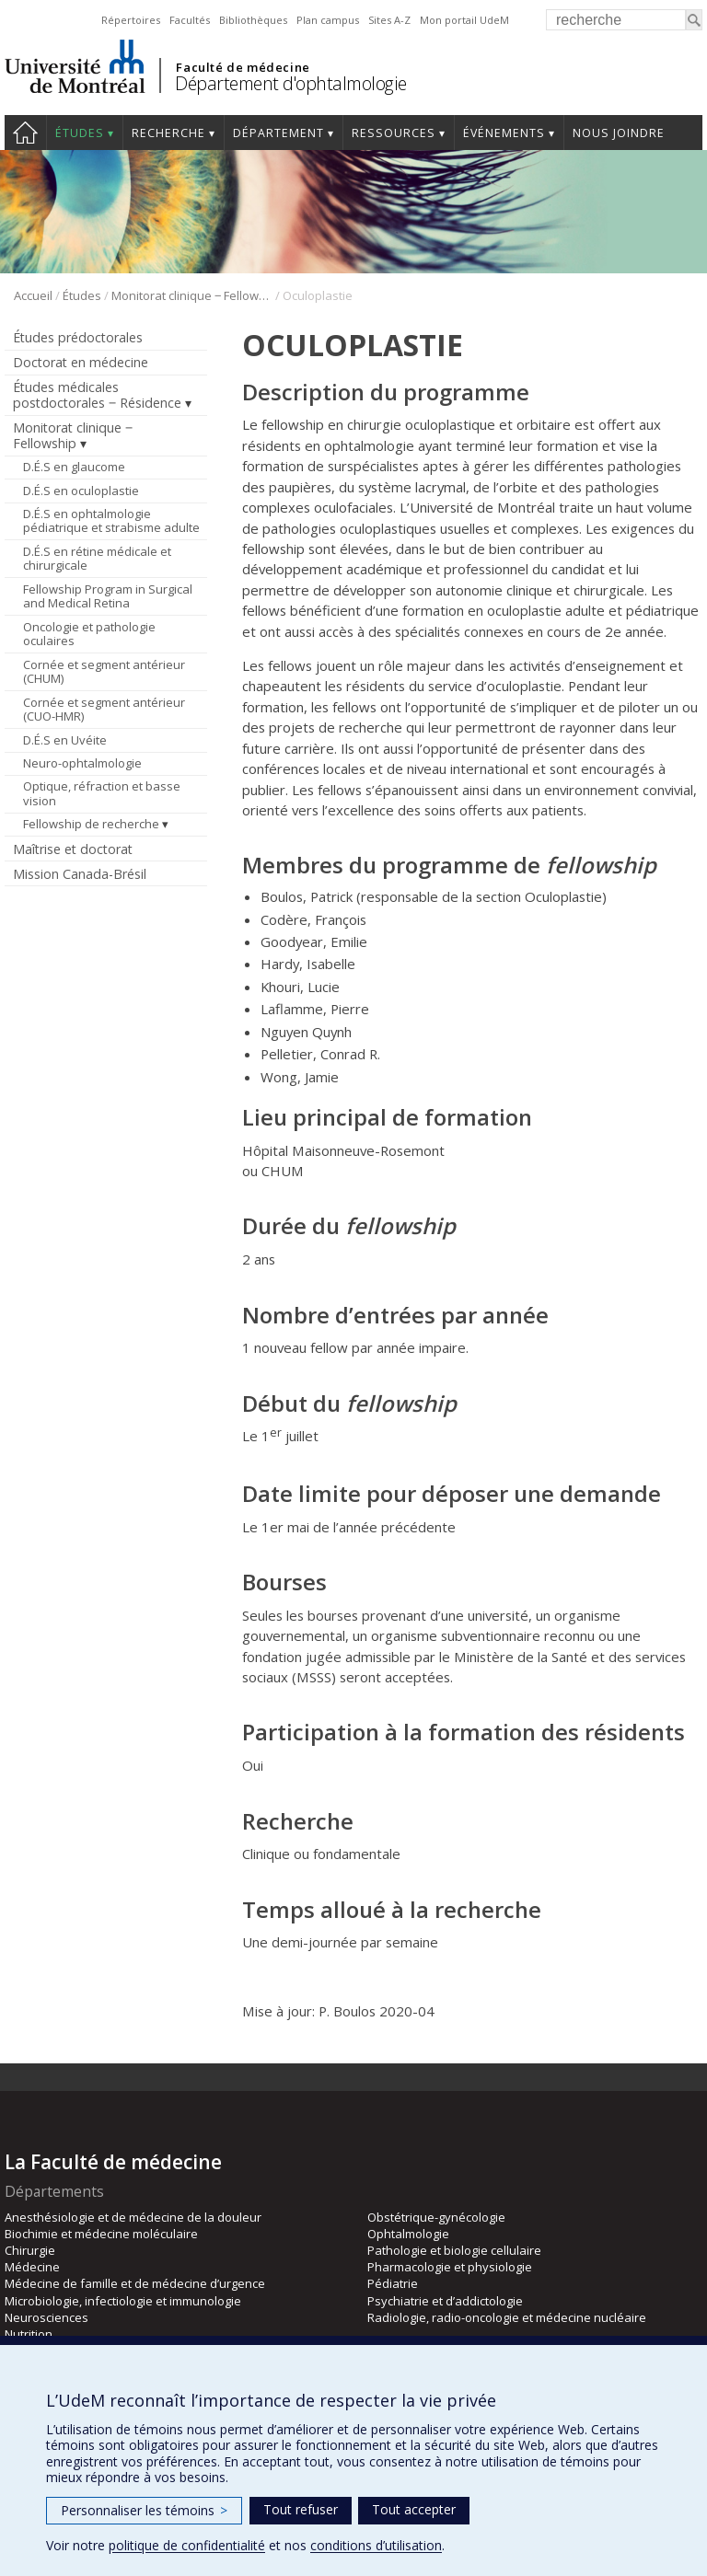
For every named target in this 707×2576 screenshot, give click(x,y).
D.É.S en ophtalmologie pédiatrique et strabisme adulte (111, 521)
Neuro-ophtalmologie (82, 763)
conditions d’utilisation (376, 2545)
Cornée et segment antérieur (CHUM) (104, 671)
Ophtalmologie (408, 2233)
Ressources (393, 133)
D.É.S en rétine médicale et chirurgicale (97, 558)
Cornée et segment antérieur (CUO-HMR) (104, 709)
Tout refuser (300, 2509)
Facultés (189, 20)
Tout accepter (414, 2509)
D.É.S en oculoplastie (81, 490)
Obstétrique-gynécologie (436, 2217)
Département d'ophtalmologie (291, 83)
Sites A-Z (389, 20)
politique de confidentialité (187, 2545)
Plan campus (327, 20)
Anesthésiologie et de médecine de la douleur (133, 2217)
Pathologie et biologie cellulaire (454, 2250)
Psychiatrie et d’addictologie (445, 2301)
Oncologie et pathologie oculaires (89, 634)
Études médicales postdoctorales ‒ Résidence (97, 394)
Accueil (25, 132)
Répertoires (130, 20)
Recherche (168, 133)
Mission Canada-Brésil (79, 874)
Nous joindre (619, 133)
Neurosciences (46, 2317)
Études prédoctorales (78, 337)
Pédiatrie (392, 2283)
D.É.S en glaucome (74, 466)
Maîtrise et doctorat (73, 849)
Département (278, 133)
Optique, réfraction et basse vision (101, 793)
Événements (504, 133)
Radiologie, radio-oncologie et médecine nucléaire (506, 2317)
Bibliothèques (253, 20)
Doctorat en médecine (80, 362)
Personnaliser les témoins (144, 2510)
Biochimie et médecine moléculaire (101, 2233)
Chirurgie (30, 2250)
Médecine (32, 2266)
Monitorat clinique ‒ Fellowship (191, 295)
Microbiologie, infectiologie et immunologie (123, 2301)
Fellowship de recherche (91, 823)
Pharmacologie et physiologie (449, 2266)
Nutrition (28, 2334)
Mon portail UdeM (464, 20)
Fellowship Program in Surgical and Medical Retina (107, 596)
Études (79, 133)
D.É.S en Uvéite (65, 740)
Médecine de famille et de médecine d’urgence (135, 2283)
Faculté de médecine (242, 67)
